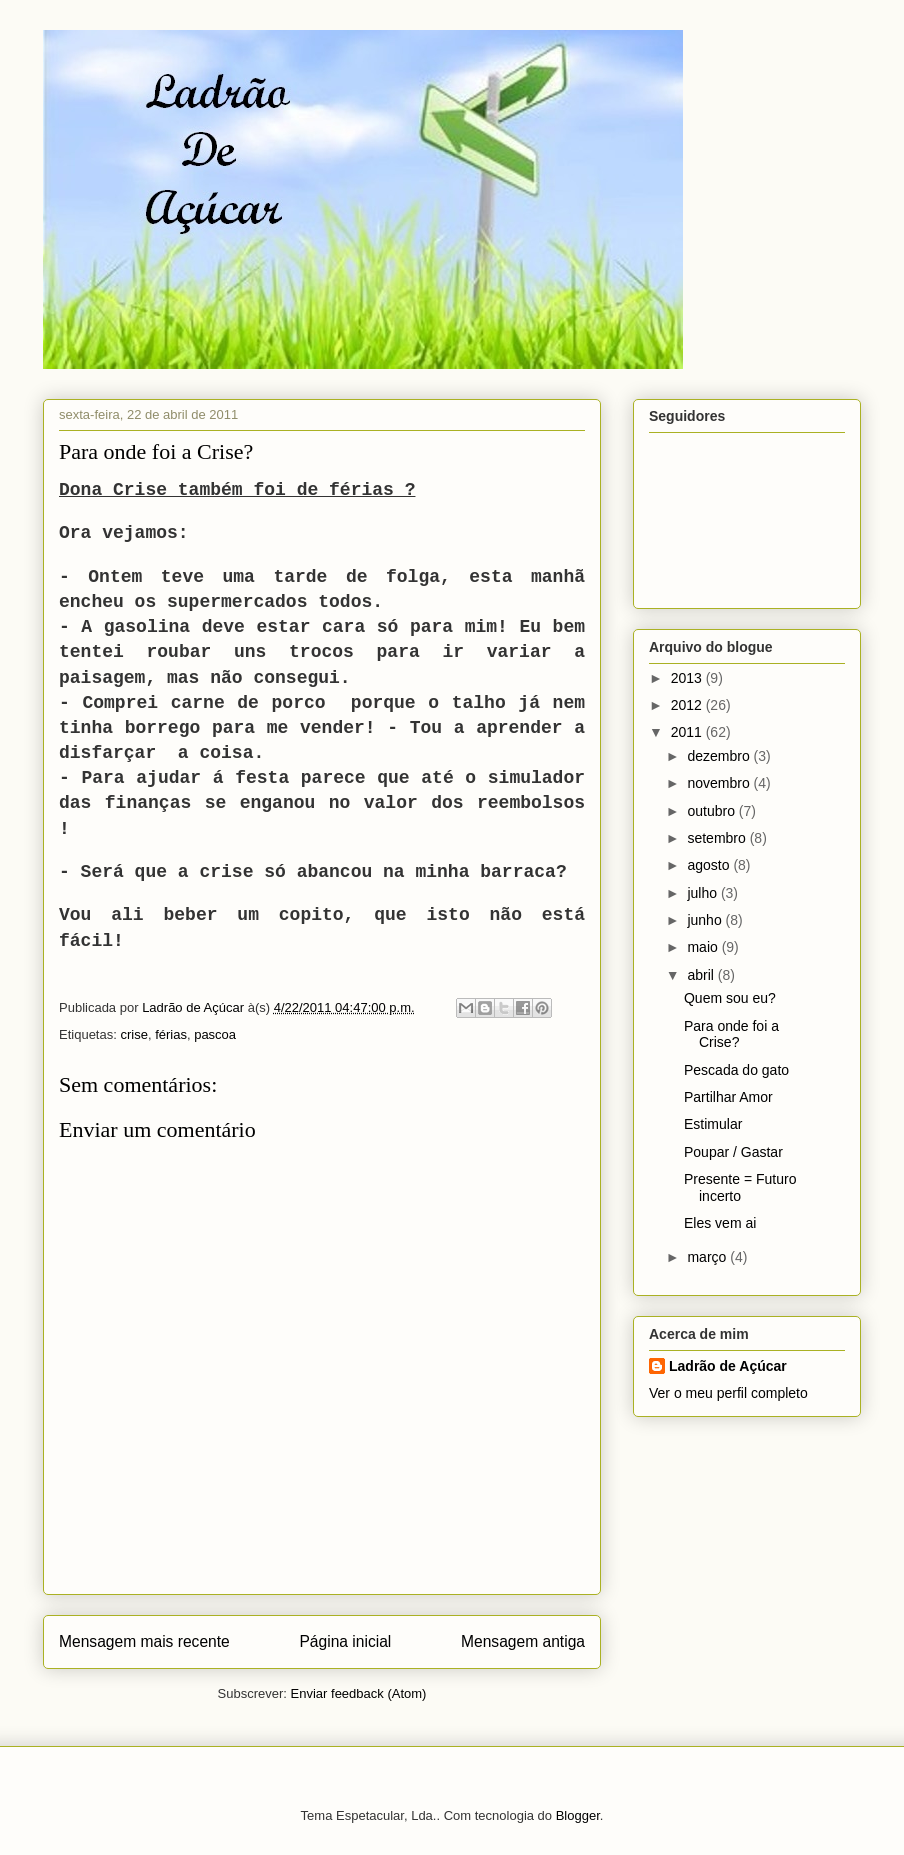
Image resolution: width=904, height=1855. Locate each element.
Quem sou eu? (730, 998)
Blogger (578, 1815)
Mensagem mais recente (144, 1641)
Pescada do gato (736, 1070)
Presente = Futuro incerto (740, 1187)
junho (706, 920)
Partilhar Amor (728, 1097)
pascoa (215, 1034)
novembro (720, 783)
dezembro (720, 756)
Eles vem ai (720, 1223)
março (708, 1257)
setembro (718, 838)
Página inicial (345, 1641)
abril (702, 975)
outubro (712, 811)
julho (703, 893)
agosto (710, 865)
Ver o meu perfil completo (728, 1393)
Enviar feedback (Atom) (359, 1693)
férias (171, 1034)
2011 (688, 732)
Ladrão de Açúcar (728, 1366)
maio (704, 947)
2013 (688, 678)
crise (133, 1034)
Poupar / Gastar (733, 1152)
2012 (688, 705)
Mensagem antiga (523, 1641)
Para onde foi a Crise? (731, 1034)
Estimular (713, 1124)
